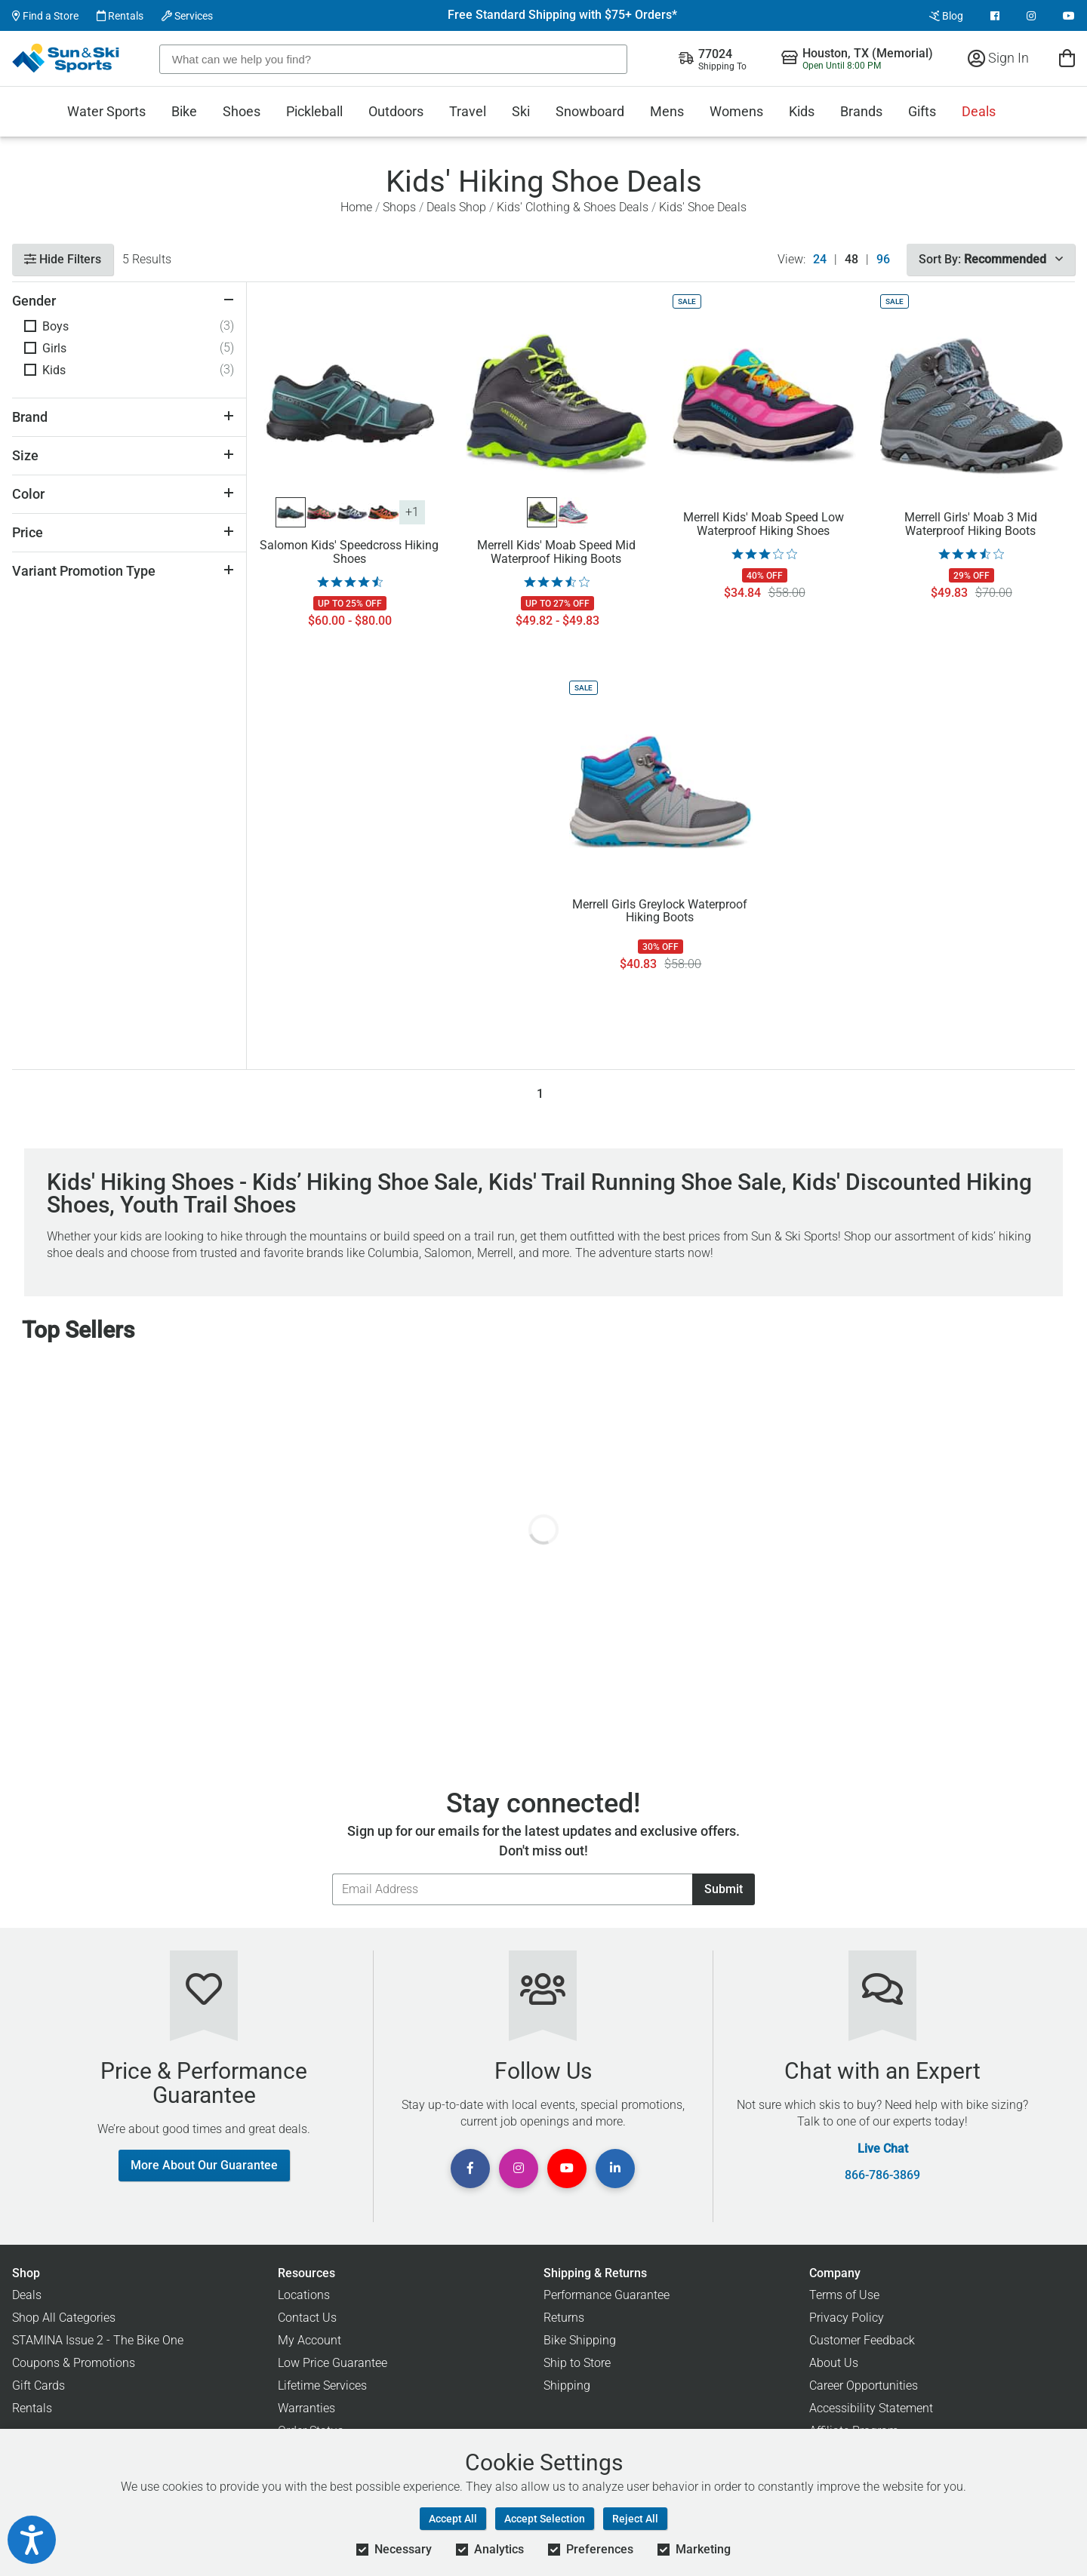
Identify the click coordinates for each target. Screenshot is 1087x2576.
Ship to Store (577, 2363)
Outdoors (395, 111)
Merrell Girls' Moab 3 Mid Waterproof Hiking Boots (970, 524)
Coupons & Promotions (73, 2363)
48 (851, 260)
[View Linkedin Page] (615, 2168)
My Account (309, 2340)
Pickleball (314, 111)
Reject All (635, 2519)
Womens (736, 111)
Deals (979, 111)
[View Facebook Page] (994, 16)
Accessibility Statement (871, 2408)
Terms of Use (844, 2295)
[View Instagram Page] (1031, 16)
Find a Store (45, 16)
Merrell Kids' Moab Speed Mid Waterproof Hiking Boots (556, 552)
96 (883, 260)
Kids (801, 111)
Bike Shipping (580, 2340)
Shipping (567, 2385)
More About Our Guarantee (204, 2165)
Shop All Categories (63, 2317)
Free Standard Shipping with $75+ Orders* (562, 15)
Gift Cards (38, 2385)
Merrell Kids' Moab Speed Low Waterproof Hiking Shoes (763, 524)
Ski (521, 111)
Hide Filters (62, 259)
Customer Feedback (862, 2340)
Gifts (922, 111)
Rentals (120, 16)
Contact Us (307, 2317)
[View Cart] (1067, 58)
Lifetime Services (322, 2385)
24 (820, 260)
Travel (467, 111)
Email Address (331, 1873)
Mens (667, 111)
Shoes (241, 111)
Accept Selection (544, 2519)
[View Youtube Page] (1069, 16)
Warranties (306, 2408)
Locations (304, 2295)
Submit (723, 1889)
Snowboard (590, 111)
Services (187, 16)
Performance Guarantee (607, 2295)
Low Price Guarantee (332, 2363)
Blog (946, 16)
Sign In (998, 58)
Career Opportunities (863, 2385)
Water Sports (106, 111)
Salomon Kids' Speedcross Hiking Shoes (349, 552)
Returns (564, 2317)
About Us (833, 2363)
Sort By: (991, 259)
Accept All (453, 2519)
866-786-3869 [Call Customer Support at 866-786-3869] (882, 2175)
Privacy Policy (846, 2317)
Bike (184, 111)
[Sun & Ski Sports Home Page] (67, 58)
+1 (412, 512)
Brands (861, 111)
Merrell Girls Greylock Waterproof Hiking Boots (659, 911)
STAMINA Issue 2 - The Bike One (97, 2340)
